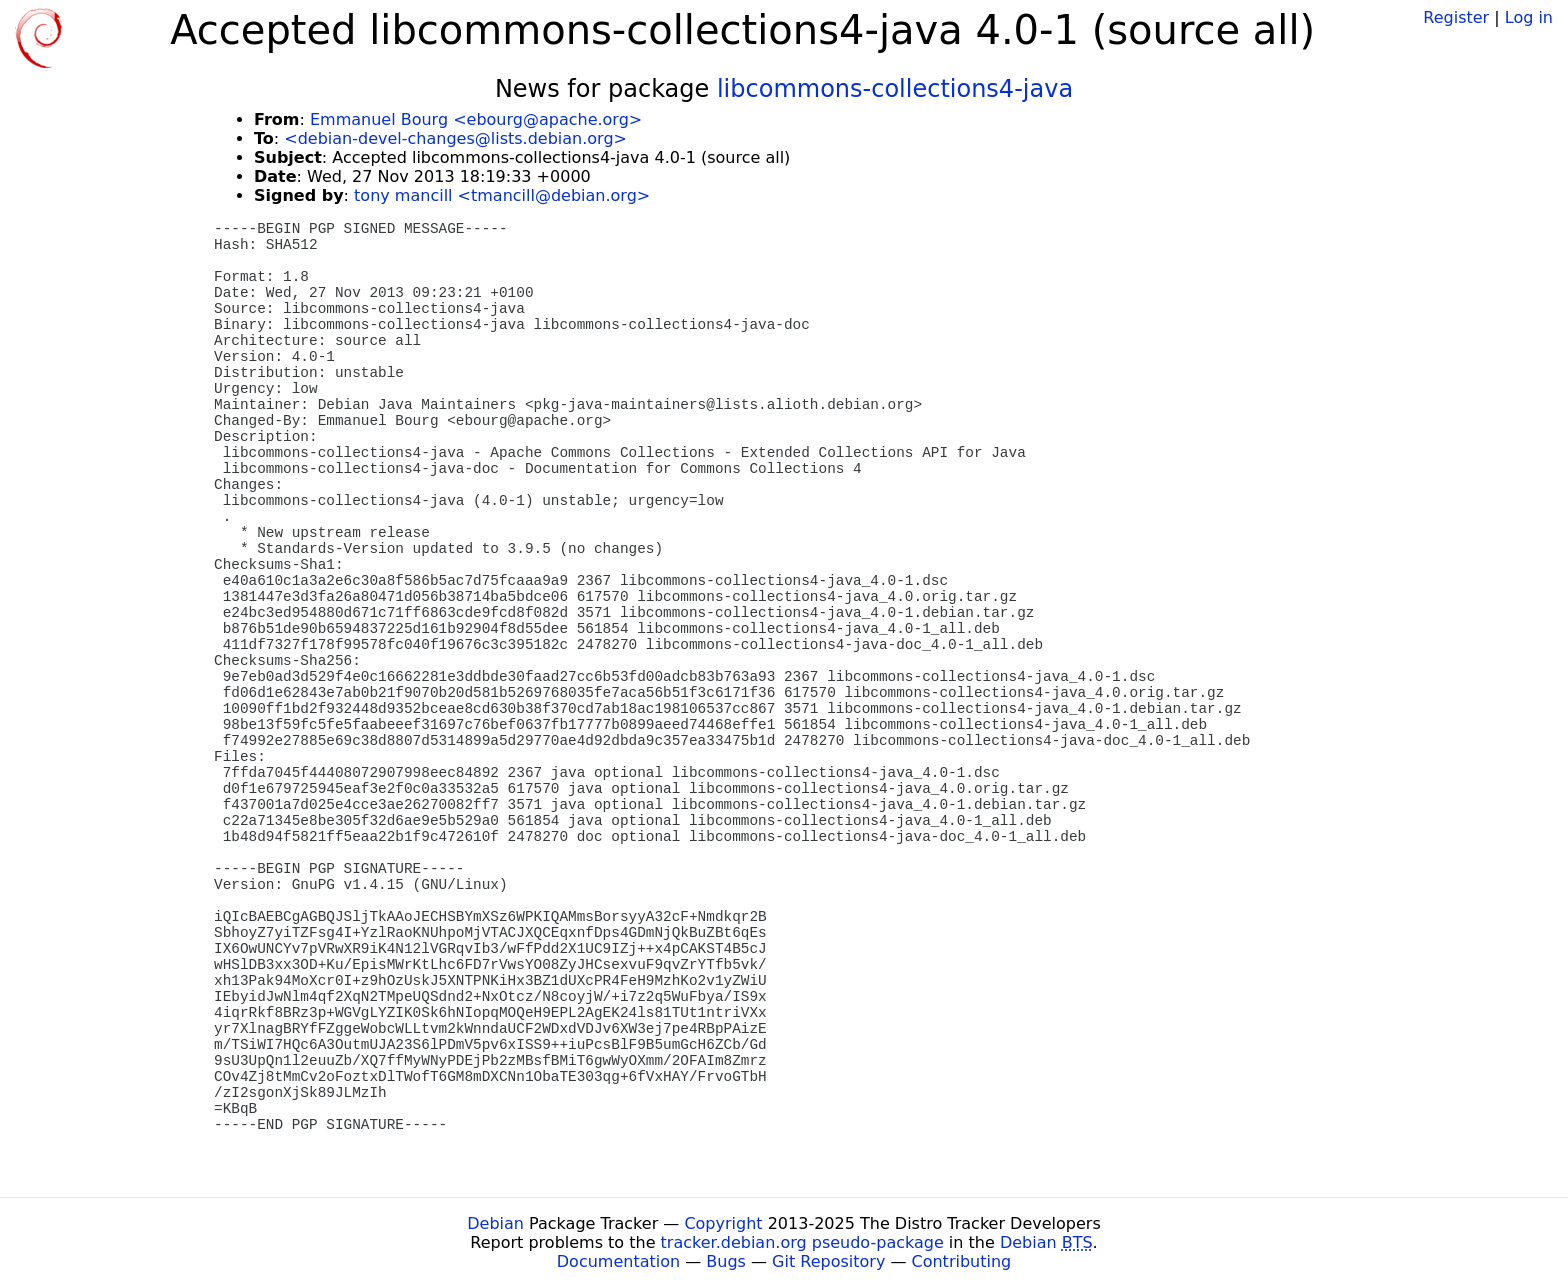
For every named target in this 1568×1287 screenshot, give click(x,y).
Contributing (962, 1261)
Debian (495, 1223)
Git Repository (828, 1261)
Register (1456, 17)
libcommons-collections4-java (895, 89)
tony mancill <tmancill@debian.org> (502, 195)
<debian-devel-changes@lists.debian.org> (455, 138)
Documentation (618, 1261)
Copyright (723, 1223)
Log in (1529, 17)
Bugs (726, 1261)
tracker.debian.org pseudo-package (802, 1242)
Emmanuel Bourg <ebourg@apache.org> (476, 119)
